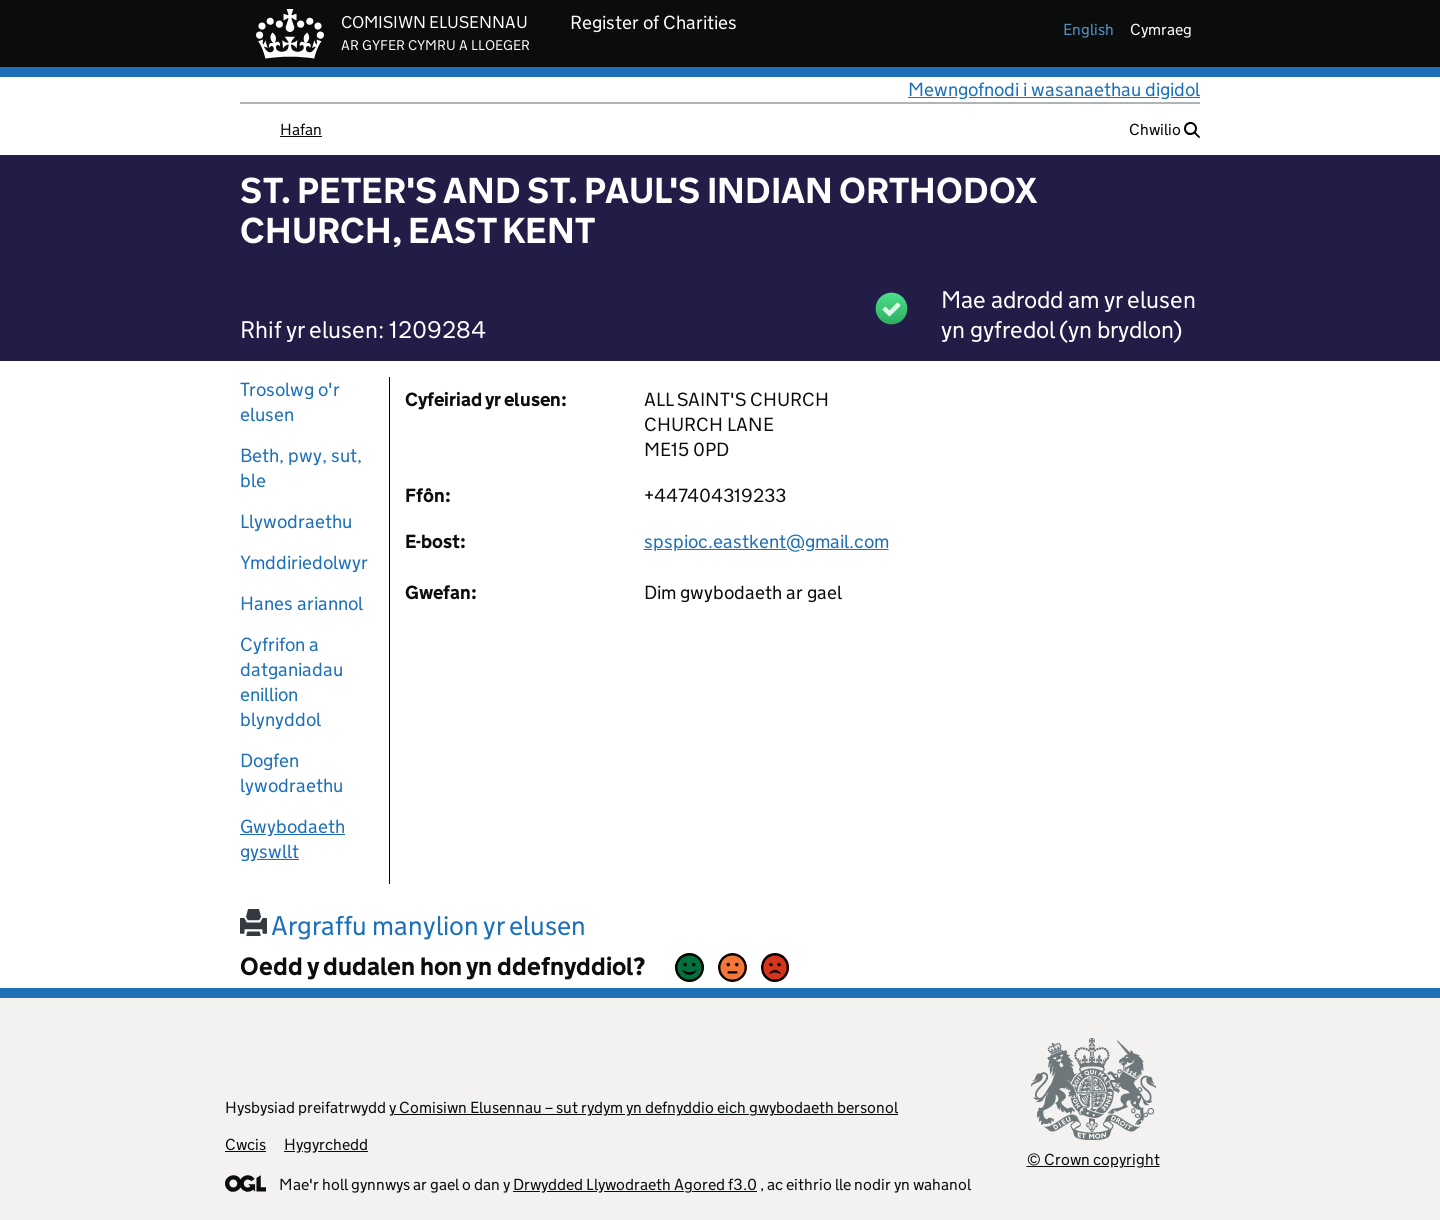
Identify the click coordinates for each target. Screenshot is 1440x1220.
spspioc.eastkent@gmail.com (766, 541)
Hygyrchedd (326, 1144)
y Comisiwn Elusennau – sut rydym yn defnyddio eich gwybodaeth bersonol (643, 1107)
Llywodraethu (296, 521)
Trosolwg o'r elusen (290, 402)
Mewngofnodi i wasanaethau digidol (1054, 89)
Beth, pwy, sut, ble (301, 468)
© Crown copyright (1093, 1159)
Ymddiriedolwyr (304, 562)
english (1088, 29)
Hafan (301, 129)
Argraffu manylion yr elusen (413, 925)
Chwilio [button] (1164, 129)
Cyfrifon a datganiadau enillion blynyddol (291, 682)
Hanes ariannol (301, 603)
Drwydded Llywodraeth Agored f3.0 (635, 1184)
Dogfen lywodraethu (291, 773)
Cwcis (245, 1144)
